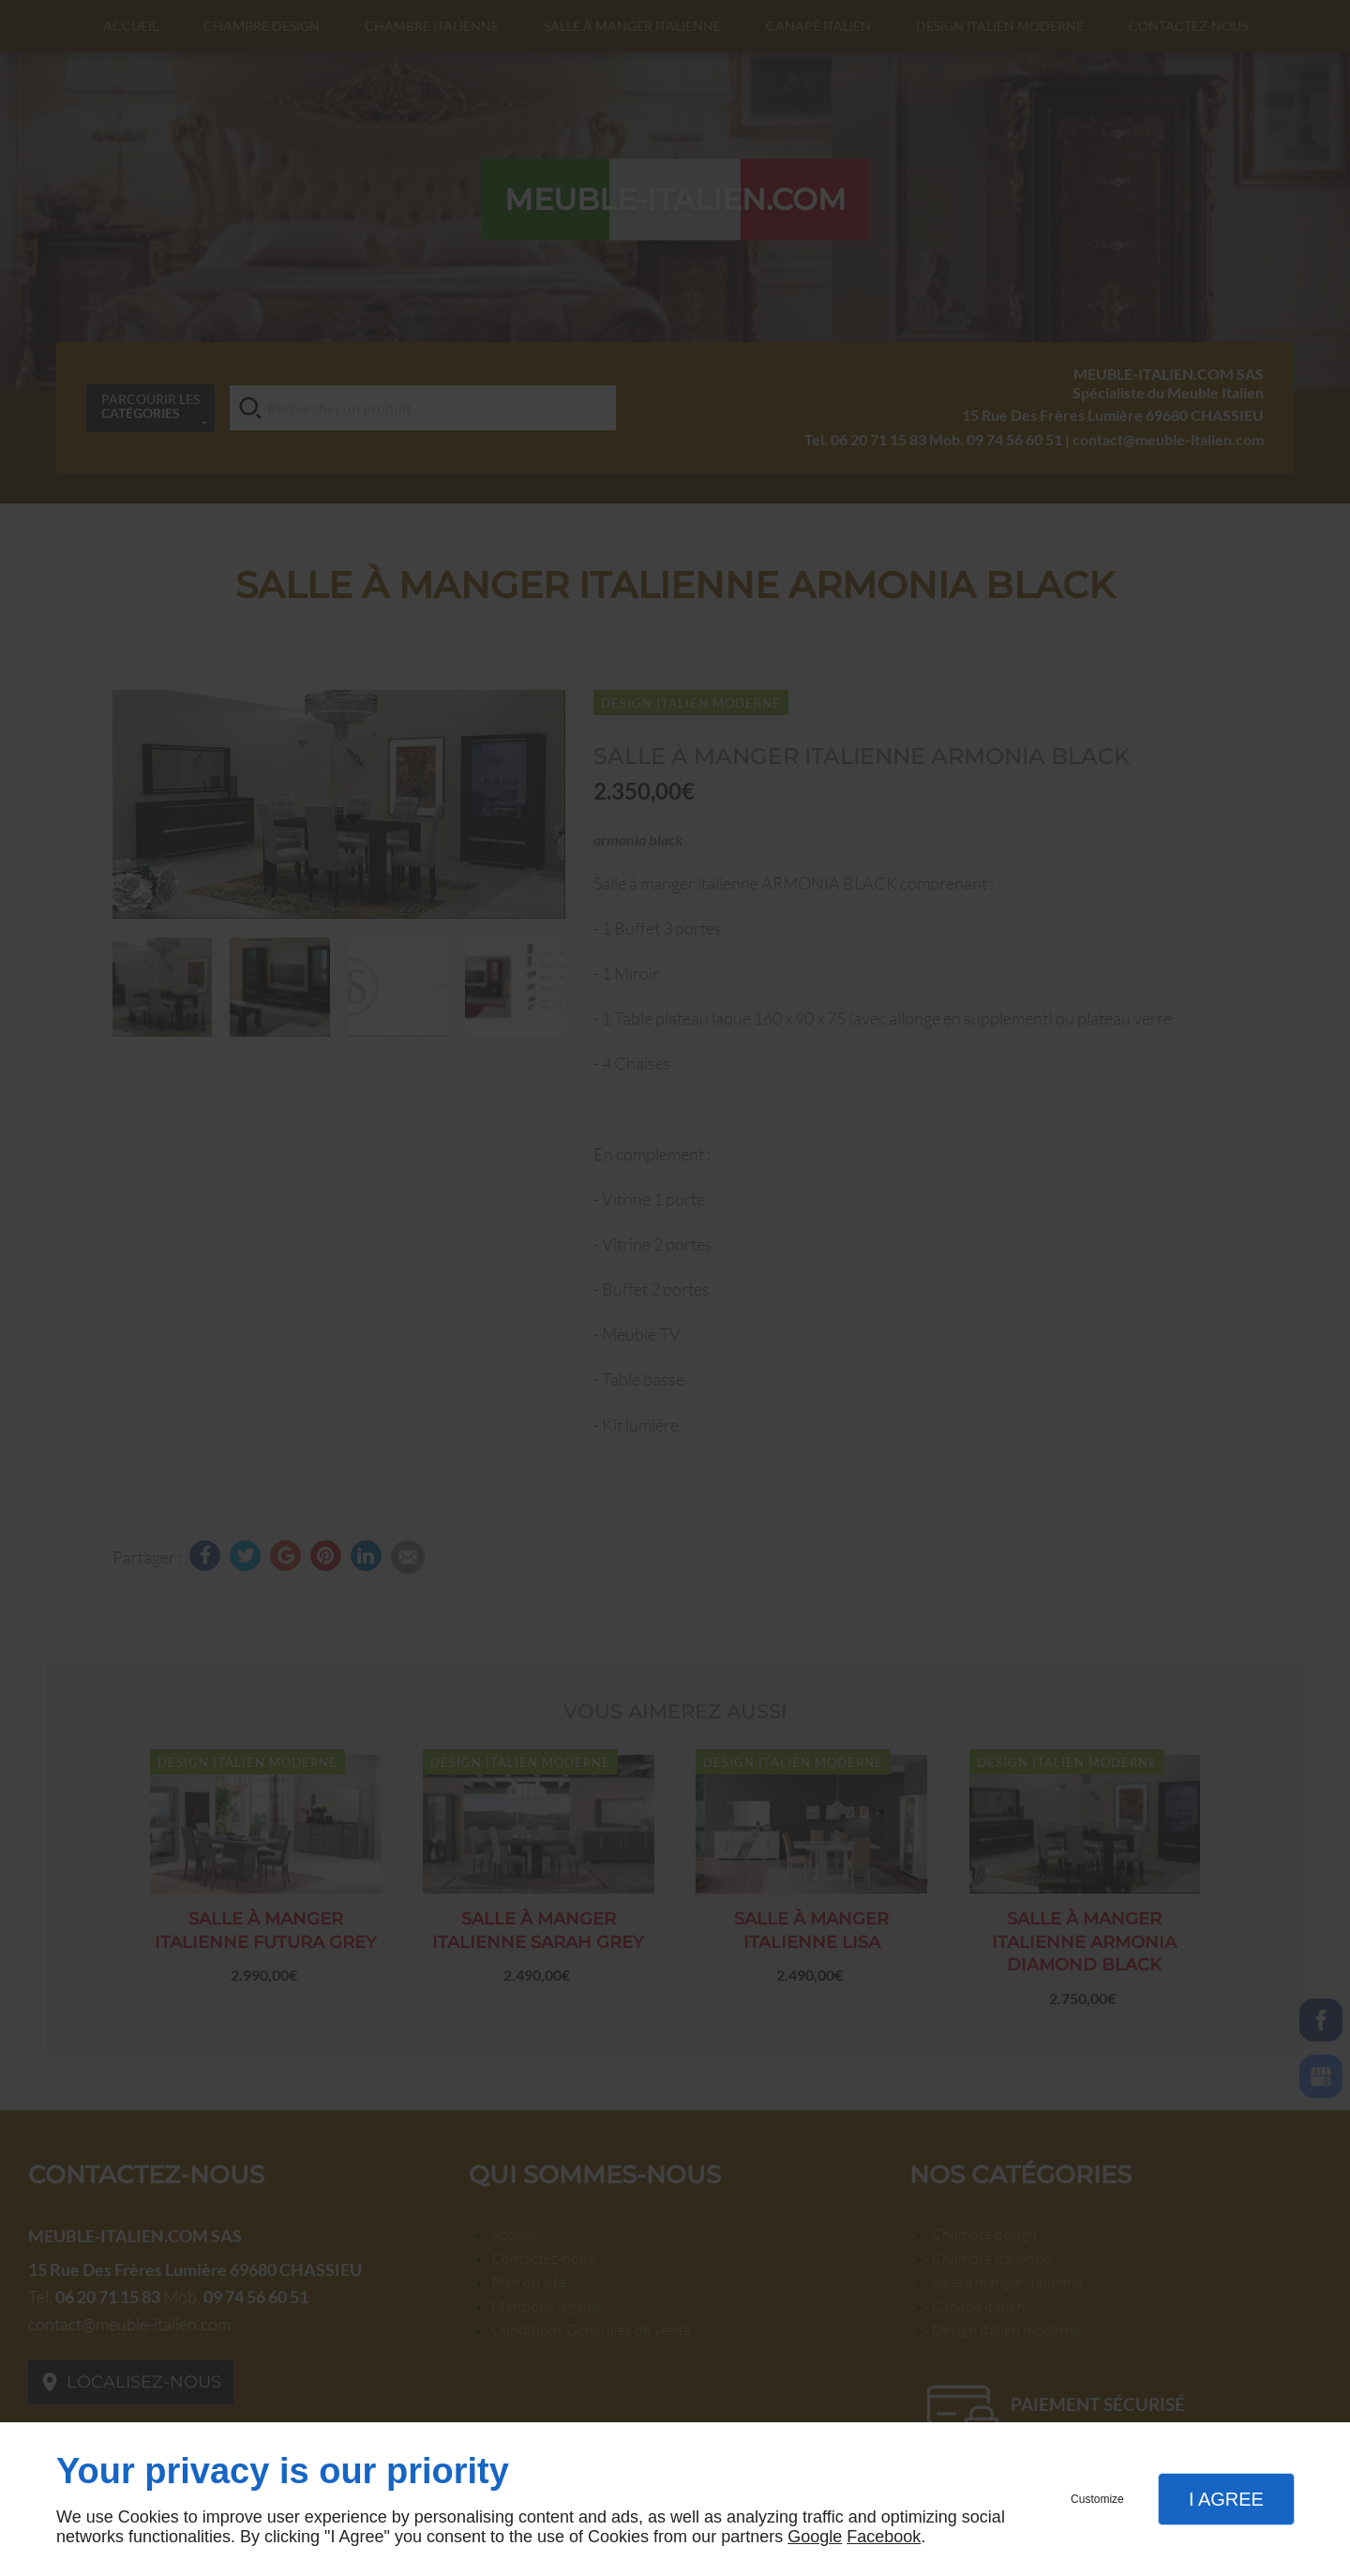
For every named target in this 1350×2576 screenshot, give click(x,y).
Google (815, 2536)
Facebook (884, 2536)
